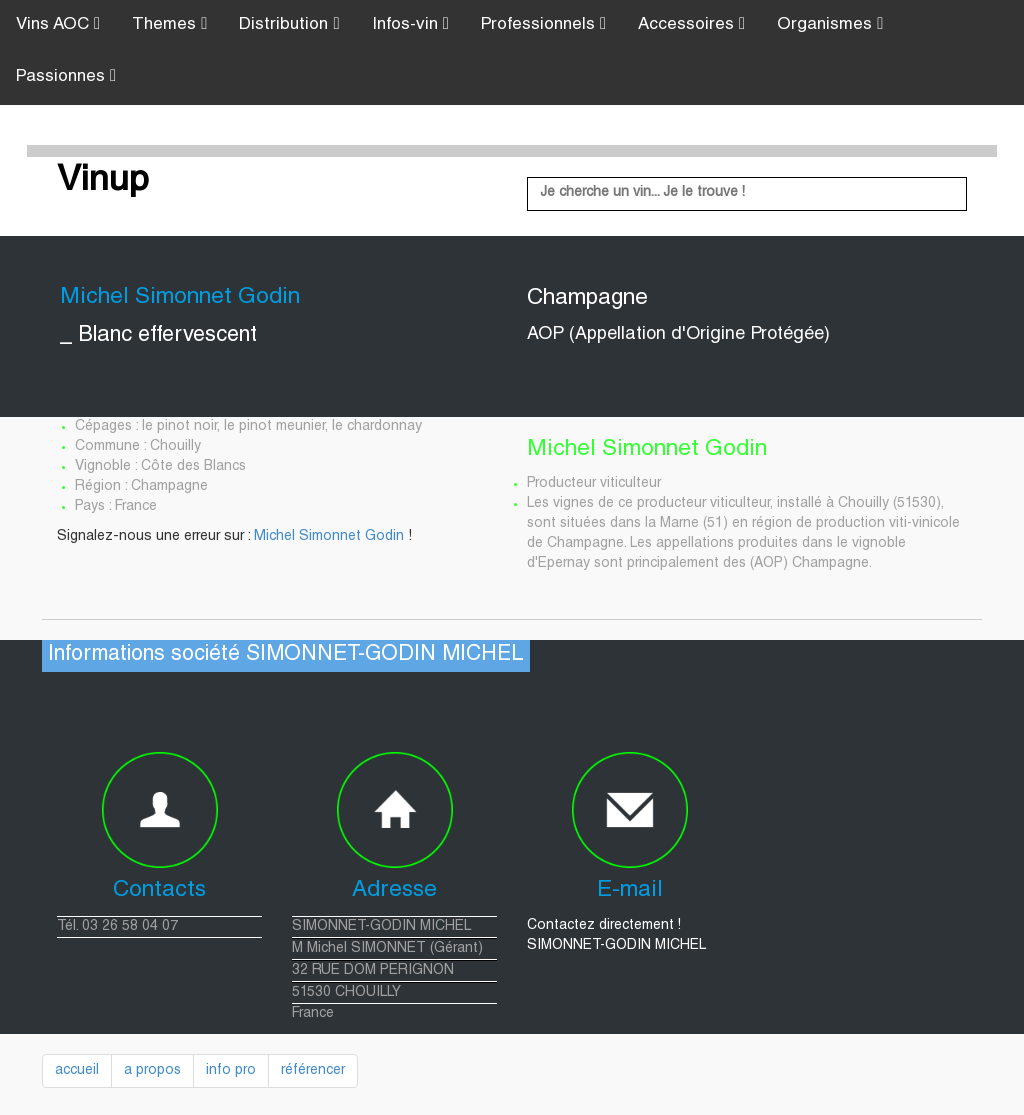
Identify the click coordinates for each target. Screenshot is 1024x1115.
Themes (169, 24)
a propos (152, 1071)
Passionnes (66, 76)
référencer (313, 1071)
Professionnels (543, 24)
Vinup (103, 182)
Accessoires (691, 24)
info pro (231, 1071)
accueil (77, 1071)
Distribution (289, 24)
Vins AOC (58, 24)
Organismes (830, 24)
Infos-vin (410, 24)
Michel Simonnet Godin (329, 537)
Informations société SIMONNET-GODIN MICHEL (286, 655)
